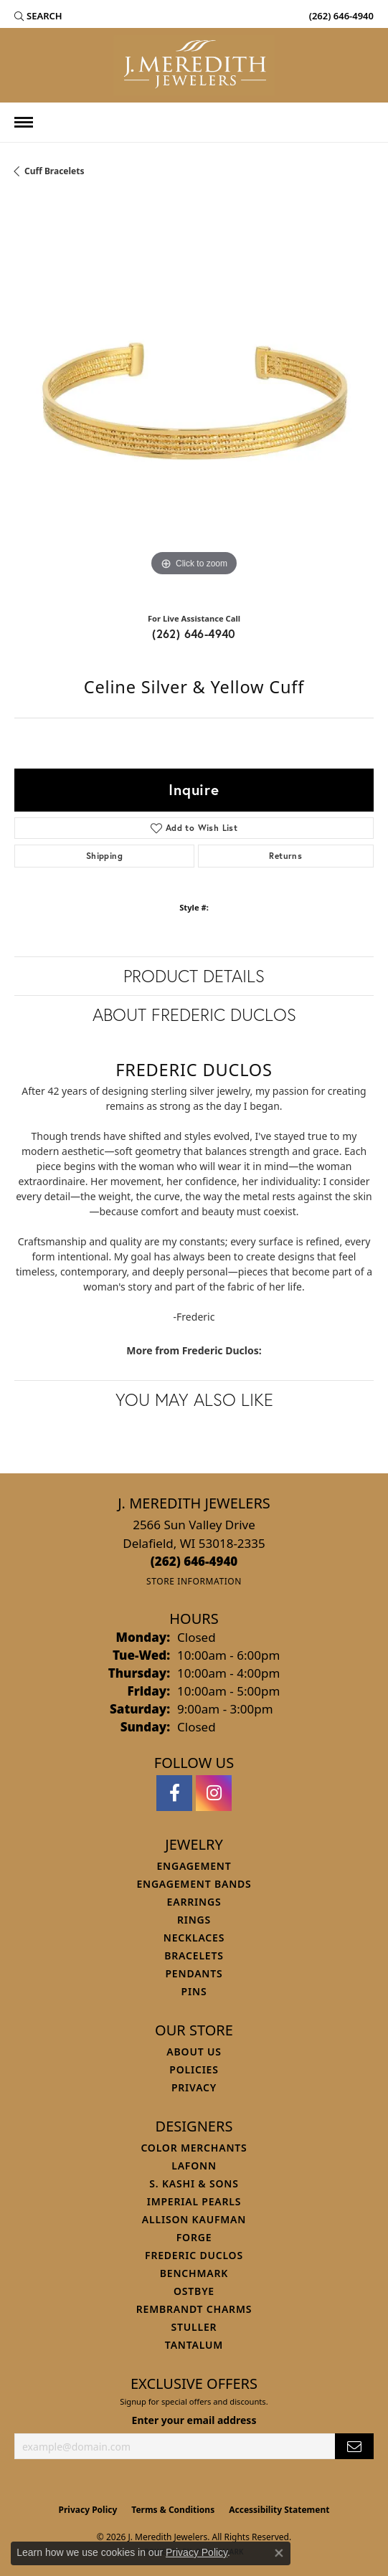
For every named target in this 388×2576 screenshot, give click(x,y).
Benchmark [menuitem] (194, 2273)
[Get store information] (194, 1581)
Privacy (194, 2087)
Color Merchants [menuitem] (194, 2147)
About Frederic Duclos (194, 1014)
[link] (340, 16)
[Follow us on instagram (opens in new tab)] (214, 1793)
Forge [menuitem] (194, 2237)
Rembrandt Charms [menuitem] (194, 2309)
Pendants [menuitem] (193, 1973)
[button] (38, 16)
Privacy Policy (88, 2510)
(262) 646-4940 (194, 633)
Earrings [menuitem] (194, 1902)
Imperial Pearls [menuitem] (194, 2201)
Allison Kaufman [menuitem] (194, 2219)
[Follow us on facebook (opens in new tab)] (174, 1793)
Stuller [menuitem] (194, 2327)
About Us (193, 2051)
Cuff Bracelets (54, 171)
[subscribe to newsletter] (354, 2446)
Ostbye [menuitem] (194, 2291)
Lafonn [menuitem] (194, 2165)
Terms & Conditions (172, 2510)
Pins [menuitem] (194, 1991)
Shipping (104, 855)
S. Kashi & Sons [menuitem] (193, 2183)
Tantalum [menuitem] (194, 2345)
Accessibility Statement (279, 2510)
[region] (194, 400)
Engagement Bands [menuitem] (193, 1884)
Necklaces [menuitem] (194, 1937)
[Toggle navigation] (23, 122)
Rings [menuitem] (194, 1919)
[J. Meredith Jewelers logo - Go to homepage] (194, 65)
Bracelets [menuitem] (193, 1955)
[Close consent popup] (279, 2553)
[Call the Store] (194, 1561)
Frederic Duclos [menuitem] (194, 2255)
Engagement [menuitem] (193, 1866)
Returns (285, 855)
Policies (193, 2069)
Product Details (194, 975)
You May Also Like (194, 1399)
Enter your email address (194, 2420)
